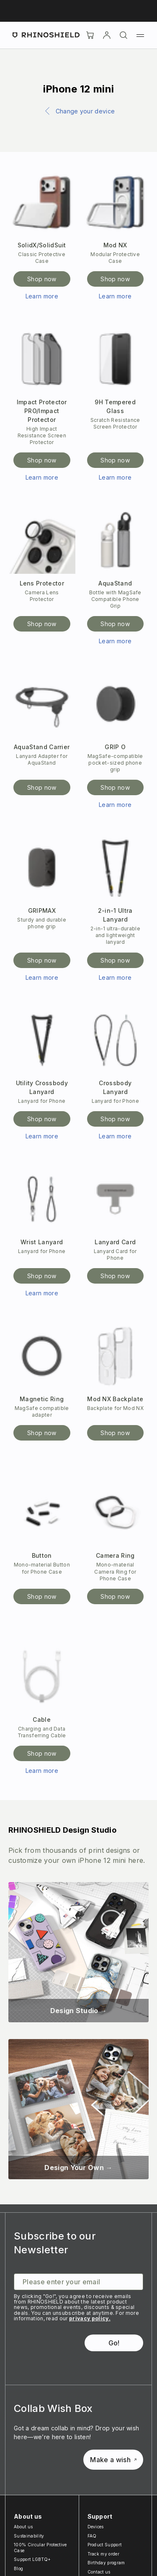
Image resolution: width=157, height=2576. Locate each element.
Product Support (105, 2544)
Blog (18, 2568)
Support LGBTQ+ (32, 2559)
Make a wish (113, 2459)
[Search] (123, 35)
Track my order (103, 2553)
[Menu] (140, 35)
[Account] (106, 35)
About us (23, 2526)
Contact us (99, 2571)
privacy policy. (90, 2318)
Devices (96, 2526)
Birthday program (106, 2562)
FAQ (92, 2535)
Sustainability (29, 2535)
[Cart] (90, 35)
